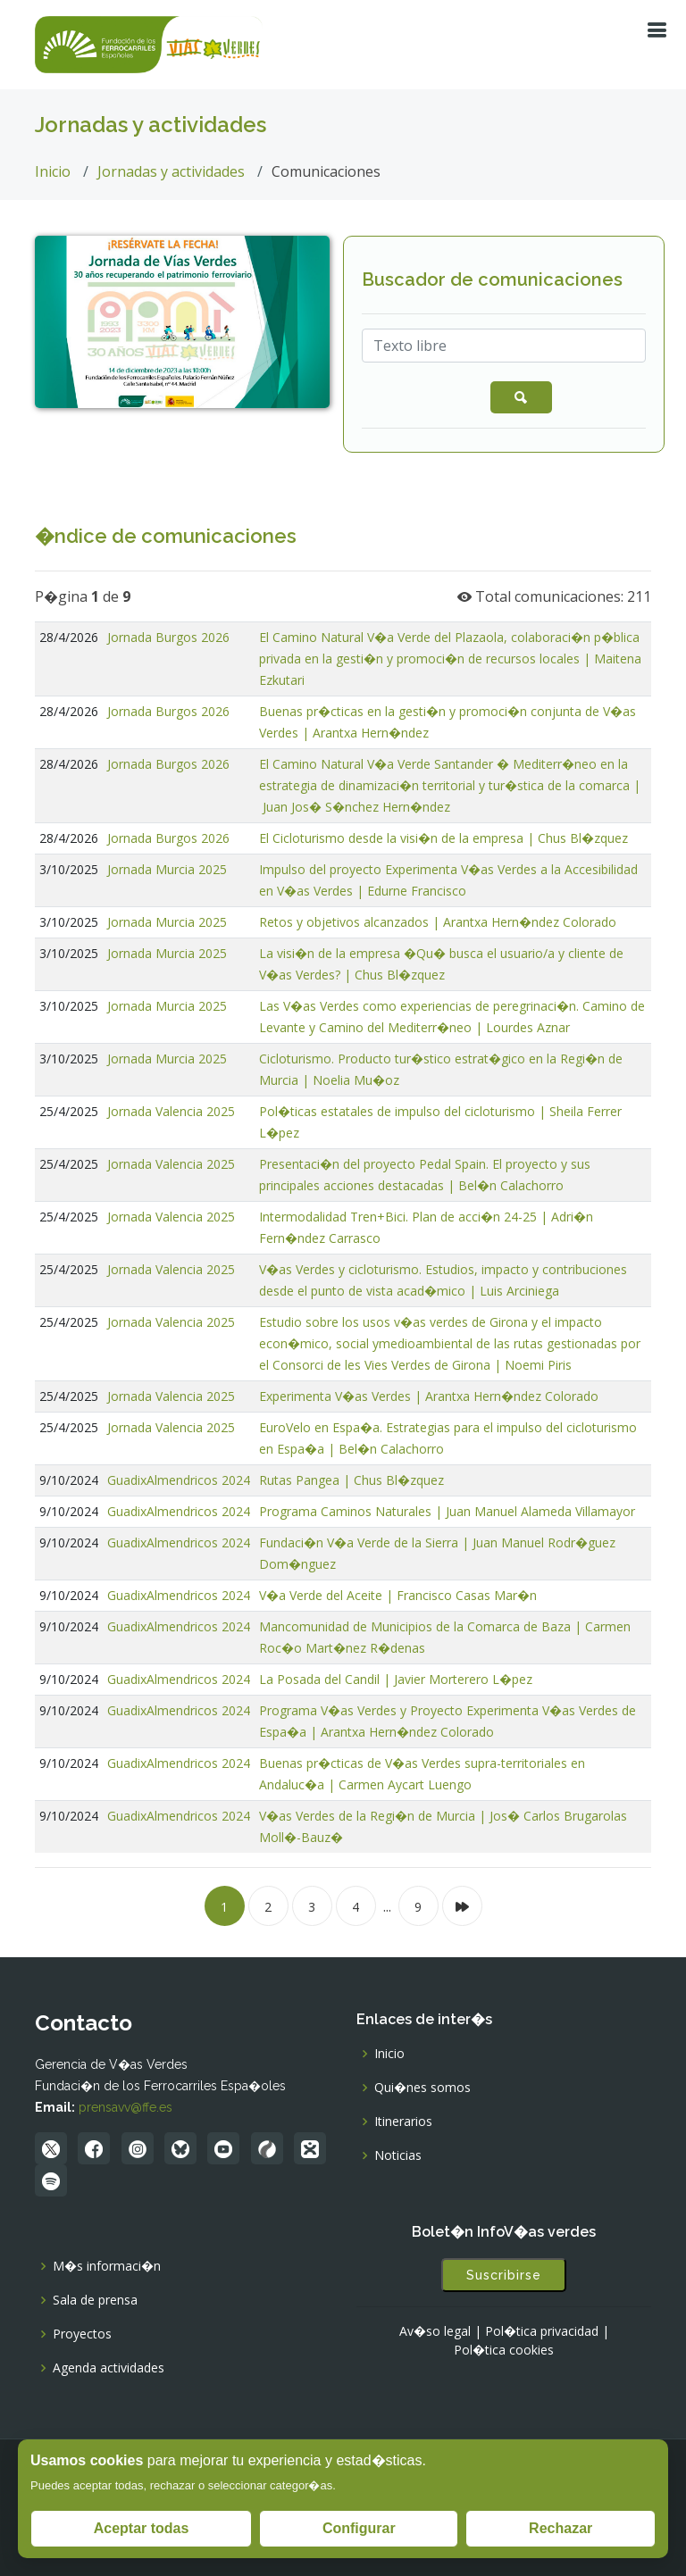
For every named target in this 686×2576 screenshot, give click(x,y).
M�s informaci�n (107, 2266)
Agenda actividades (108, 2368)
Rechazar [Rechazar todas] (560, 2528)
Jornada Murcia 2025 (167, 869)
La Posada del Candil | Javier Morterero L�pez (395, 1679)
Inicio (53, 171)
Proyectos (82, 2334)
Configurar (359, 2528)
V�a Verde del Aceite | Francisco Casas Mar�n (398, 1595)
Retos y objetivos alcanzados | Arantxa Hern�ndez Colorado (437, 921)
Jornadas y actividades (171, 171)
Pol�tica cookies (504, 2350)
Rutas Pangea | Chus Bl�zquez (351, 1479)
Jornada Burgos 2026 (168, 637)
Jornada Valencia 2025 (171, 1111)
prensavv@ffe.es (125, 2107)
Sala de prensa (95, 2300)
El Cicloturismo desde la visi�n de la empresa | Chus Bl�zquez (443, 837)
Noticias (398, 2155)
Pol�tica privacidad (541, 2331)
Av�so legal (435, 2331)
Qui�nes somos (422, 2087)
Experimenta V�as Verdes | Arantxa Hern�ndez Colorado (428, 1396)
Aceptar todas (141, 2528)
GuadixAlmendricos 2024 (178, 1479)
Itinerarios (403, 2121)
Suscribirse (503, 2275)
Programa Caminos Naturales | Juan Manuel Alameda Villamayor (447, 1511)
